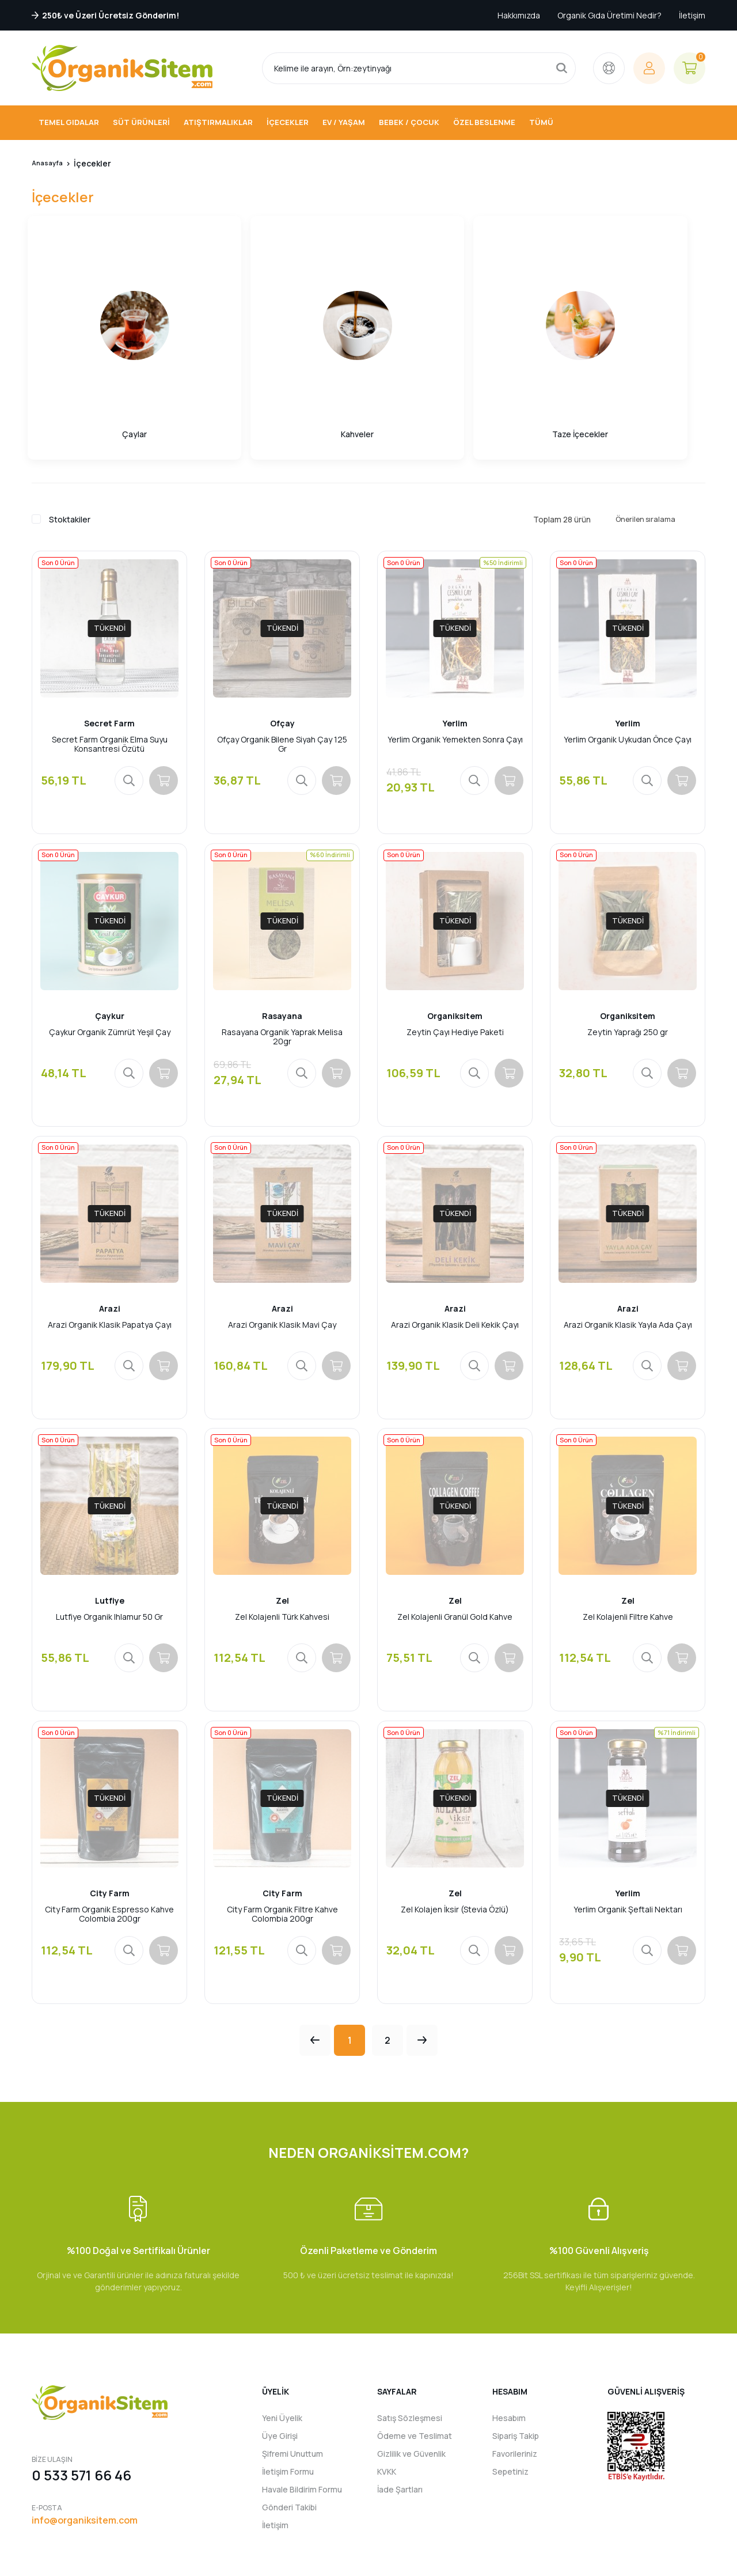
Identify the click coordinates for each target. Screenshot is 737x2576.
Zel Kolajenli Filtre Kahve (628, 1514)
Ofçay (282, 595)
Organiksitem (455, 896)
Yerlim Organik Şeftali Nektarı (627, 1815)
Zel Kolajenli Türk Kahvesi (282, 1514)
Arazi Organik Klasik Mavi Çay (282, 1213)
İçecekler (98, 163)
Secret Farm (109, 595)
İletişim (692, 15)
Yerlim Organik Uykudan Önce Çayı (628, 612)
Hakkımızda (518, 15)
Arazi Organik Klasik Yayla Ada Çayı (628, 1213)
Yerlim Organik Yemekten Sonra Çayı (455, 612)
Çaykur (109, 896)
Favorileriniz (514, 2366)
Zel (282, 1497)
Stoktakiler (69, 389)
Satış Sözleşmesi (409, 2330)
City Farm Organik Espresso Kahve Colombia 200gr (109, 1819)
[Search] (419, 68)
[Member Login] (649, 68)
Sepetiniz (510, 2384)
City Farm (110, 1798)
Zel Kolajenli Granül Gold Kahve (454, 1514)
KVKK (386, 2384)
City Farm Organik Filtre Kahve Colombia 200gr (282, 1819)
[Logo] (122, 68)
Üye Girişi (280, 2348)
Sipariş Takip (515, 2348)
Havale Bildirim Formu (302, 2402)
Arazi (109, 1196)
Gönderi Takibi (289, 2420)
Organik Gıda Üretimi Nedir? (609, 15)
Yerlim (455, 595)
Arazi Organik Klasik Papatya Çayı (110, 1213)
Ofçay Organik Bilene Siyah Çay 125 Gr (282, 616)
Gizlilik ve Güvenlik (411, 2366)
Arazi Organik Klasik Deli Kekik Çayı (455, 1213)
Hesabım (509, 2330)
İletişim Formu (288, 2384)
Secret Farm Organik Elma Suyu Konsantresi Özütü (110, 616)
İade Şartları (400, 2402)
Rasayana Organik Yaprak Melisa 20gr (282, 917)
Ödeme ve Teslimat (414, 2348)
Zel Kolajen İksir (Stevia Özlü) (455, 1815)
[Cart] (689, 68)
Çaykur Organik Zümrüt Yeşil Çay (109, 913)
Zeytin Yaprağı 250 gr (627, 913)
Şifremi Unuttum (292, 2366)
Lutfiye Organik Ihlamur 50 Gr (109, 1514)
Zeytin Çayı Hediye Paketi (455, 913)
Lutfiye (109, 1497)
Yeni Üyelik (282, 2330)
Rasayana (282, 896)
